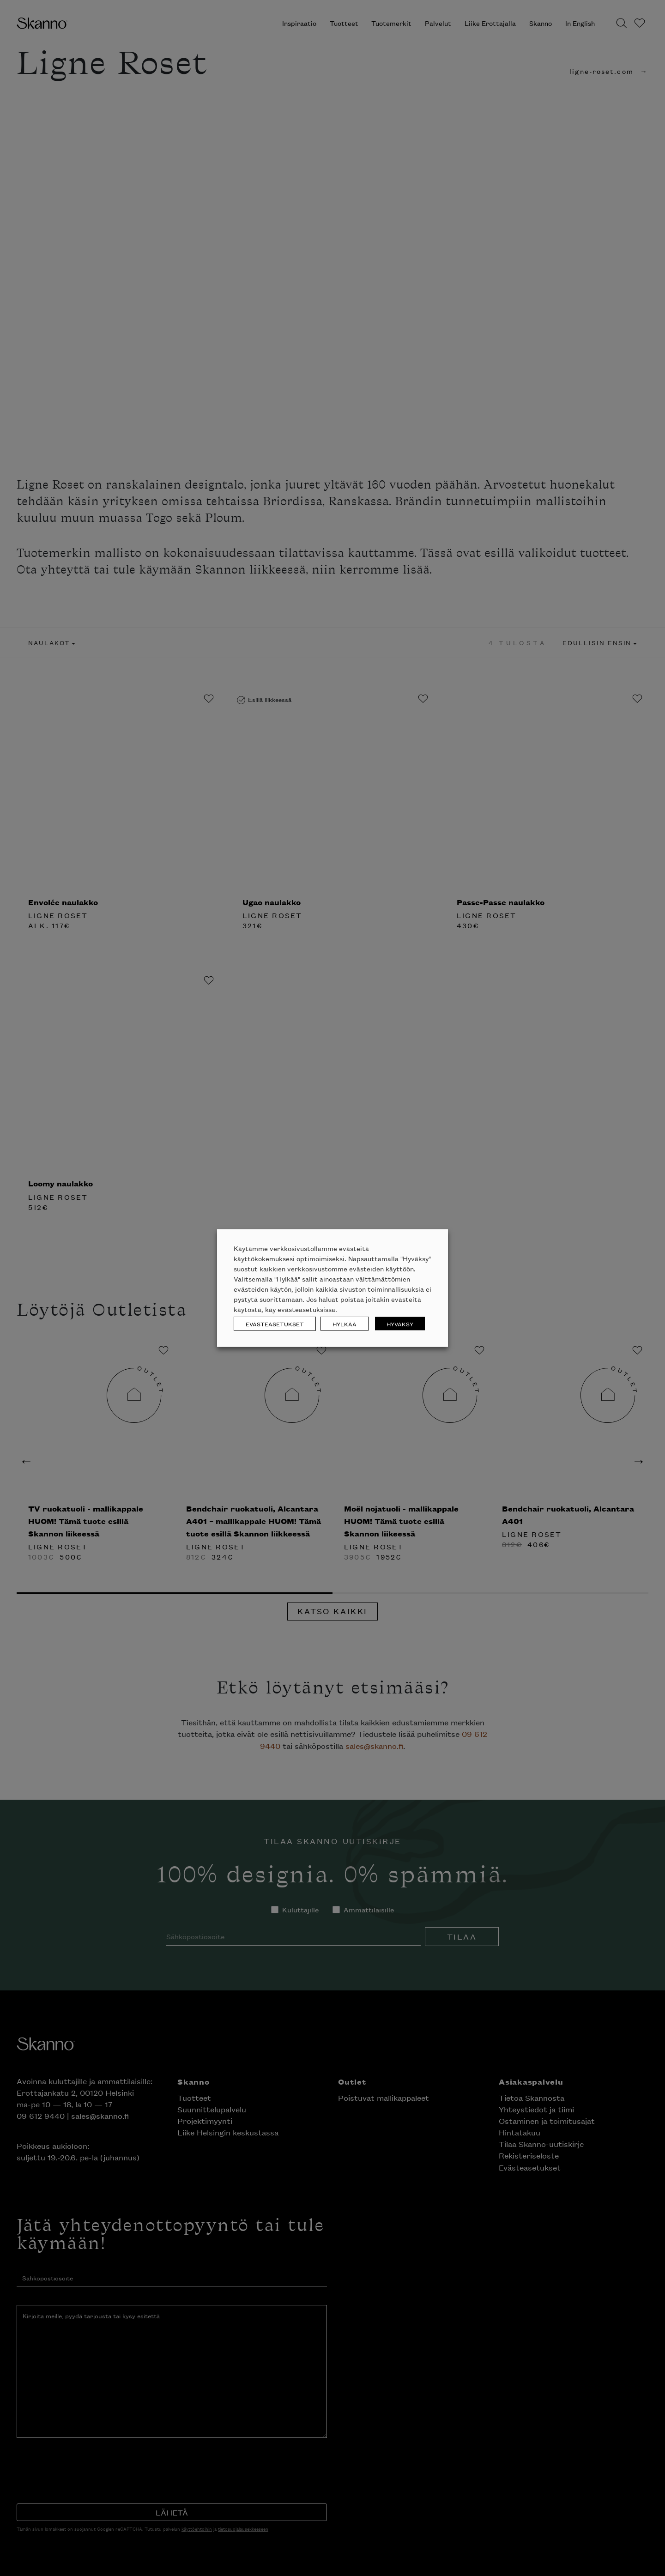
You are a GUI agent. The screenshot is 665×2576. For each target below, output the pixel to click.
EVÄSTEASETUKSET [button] (275, 1323)
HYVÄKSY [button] (400, 1323)
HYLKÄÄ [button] (344, 1323)
